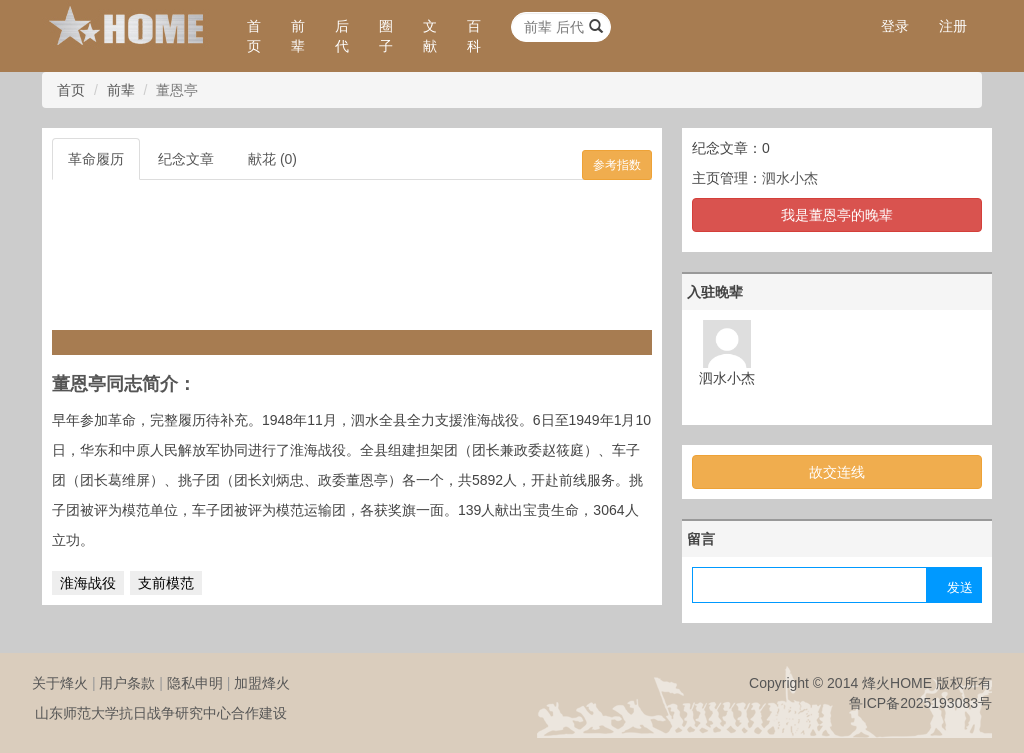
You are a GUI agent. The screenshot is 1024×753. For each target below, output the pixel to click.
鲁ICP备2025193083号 (920, 703)
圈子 (386, 36)
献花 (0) (272, 159)
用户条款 (127, 683)
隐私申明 (195, 683)
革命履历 (96, 159)
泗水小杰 (790, 178)
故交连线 (837, 472)
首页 (254, 36)
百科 (474, 36)
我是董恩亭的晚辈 (837, 215)
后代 (342, 36)
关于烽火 (60, 683)
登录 (895, 26)
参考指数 (617, 165)
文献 (430, 36)
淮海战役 (88, 583)
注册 (953, 26)
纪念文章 (186, 159)
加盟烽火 (262, 683)
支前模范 (166, 583)
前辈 (298, 36)
